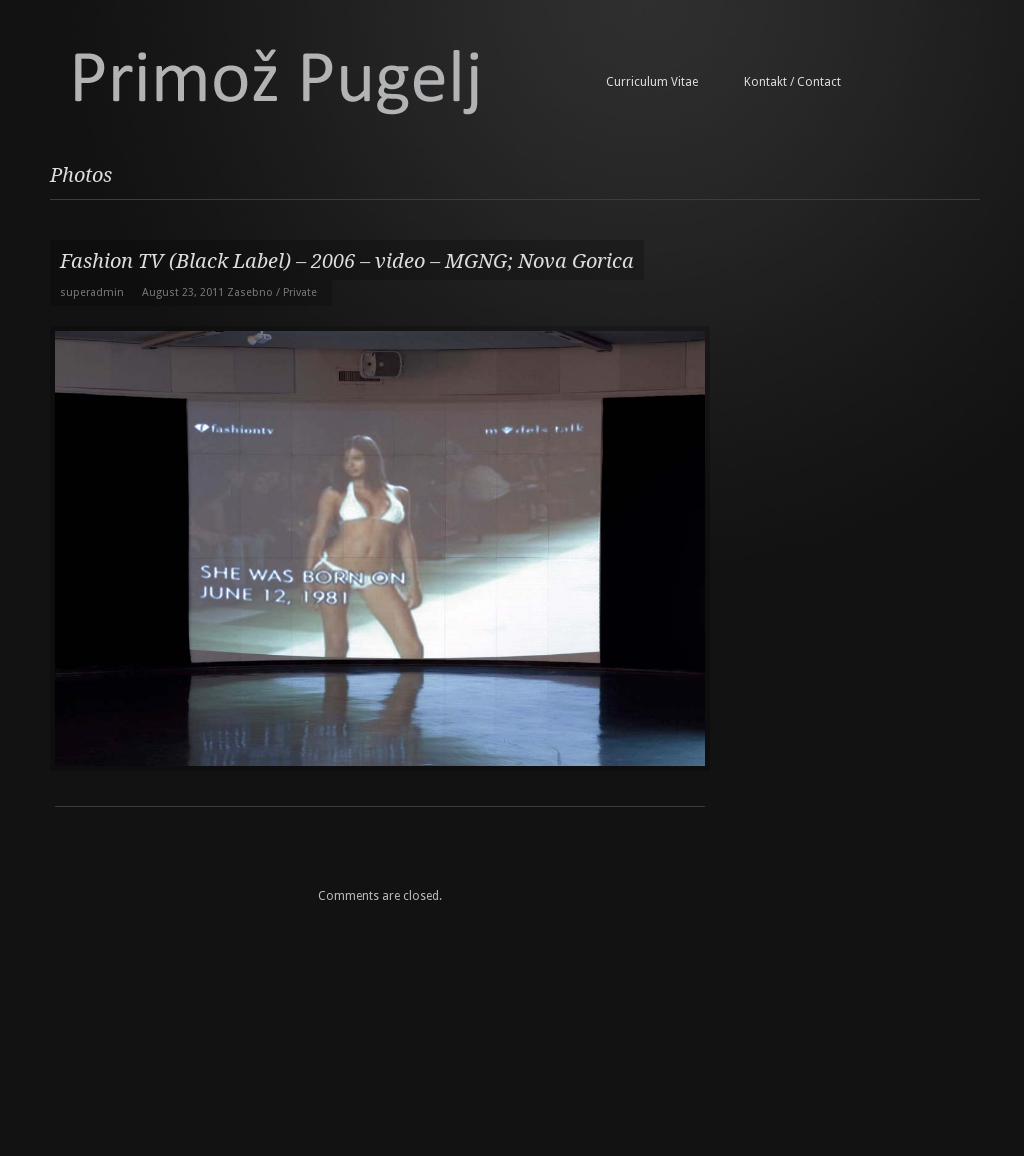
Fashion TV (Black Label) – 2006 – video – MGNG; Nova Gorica (347, 261)
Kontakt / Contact (792, 82)
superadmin (92, 292)
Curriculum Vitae (652, 82)
